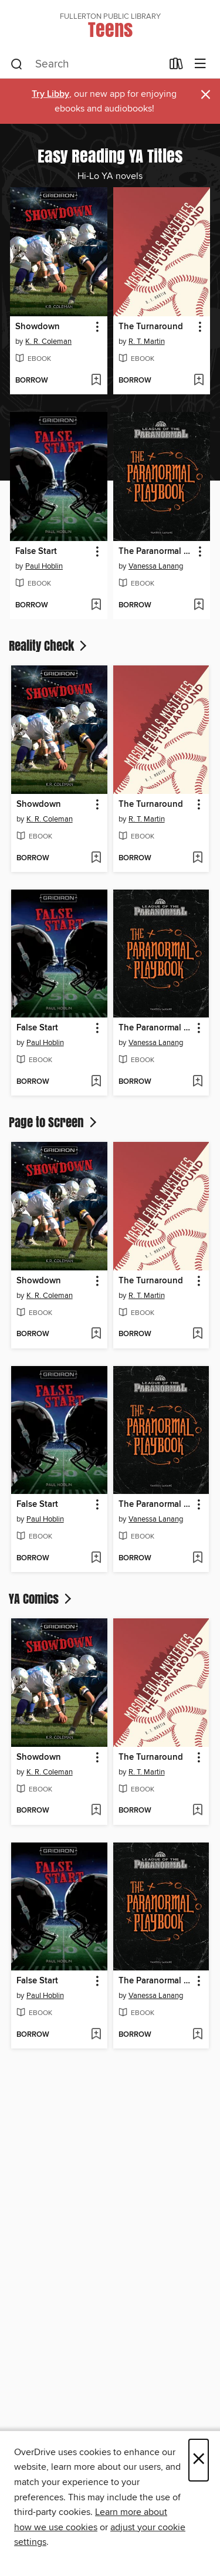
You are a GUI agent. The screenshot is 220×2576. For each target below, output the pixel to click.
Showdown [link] (37, 327)
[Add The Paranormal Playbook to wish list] (198, 605)
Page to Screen (54, 1122)
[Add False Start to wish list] (96, 605)
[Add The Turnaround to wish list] (198, 380)
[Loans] (176, 66)
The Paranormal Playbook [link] (156, 551)
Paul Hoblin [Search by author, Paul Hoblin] (44, 566)
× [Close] (198, 2460)
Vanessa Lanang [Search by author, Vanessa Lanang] (155, 566)
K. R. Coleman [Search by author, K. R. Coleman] (48, 341)
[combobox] (86, 64)
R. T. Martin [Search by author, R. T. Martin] (146, 341)
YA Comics (41, 1598)
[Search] (17, 64)
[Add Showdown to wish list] (96, 380)
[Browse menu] (200, 64)
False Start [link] (36, 551)
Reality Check (49, 645)
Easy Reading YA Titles (110, 155)
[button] (96, 327)
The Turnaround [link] (151, 327)
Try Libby (50, 94)
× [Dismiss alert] (205, 94)
